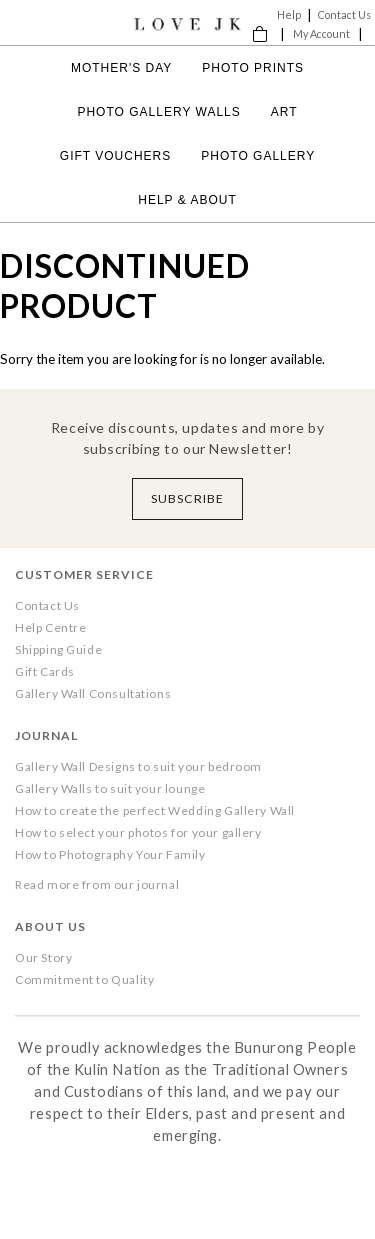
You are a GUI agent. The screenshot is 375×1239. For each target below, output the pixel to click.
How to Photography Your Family (110, 854)
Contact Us (344, 14)
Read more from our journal (97, 884)
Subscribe (187, 498)
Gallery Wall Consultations (93, 693)
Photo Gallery (258, 156)
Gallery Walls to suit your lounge (110, 788)
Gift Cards (45, 671)
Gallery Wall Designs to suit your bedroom (138, 766)
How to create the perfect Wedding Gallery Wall (155, 810)
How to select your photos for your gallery (138, 832)
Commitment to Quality (84, 979)
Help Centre (50, 627)
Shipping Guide (58, 649)
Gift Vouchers (115, 156)
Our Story (43, 957)
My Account (321, 33)
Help (289, 14)
